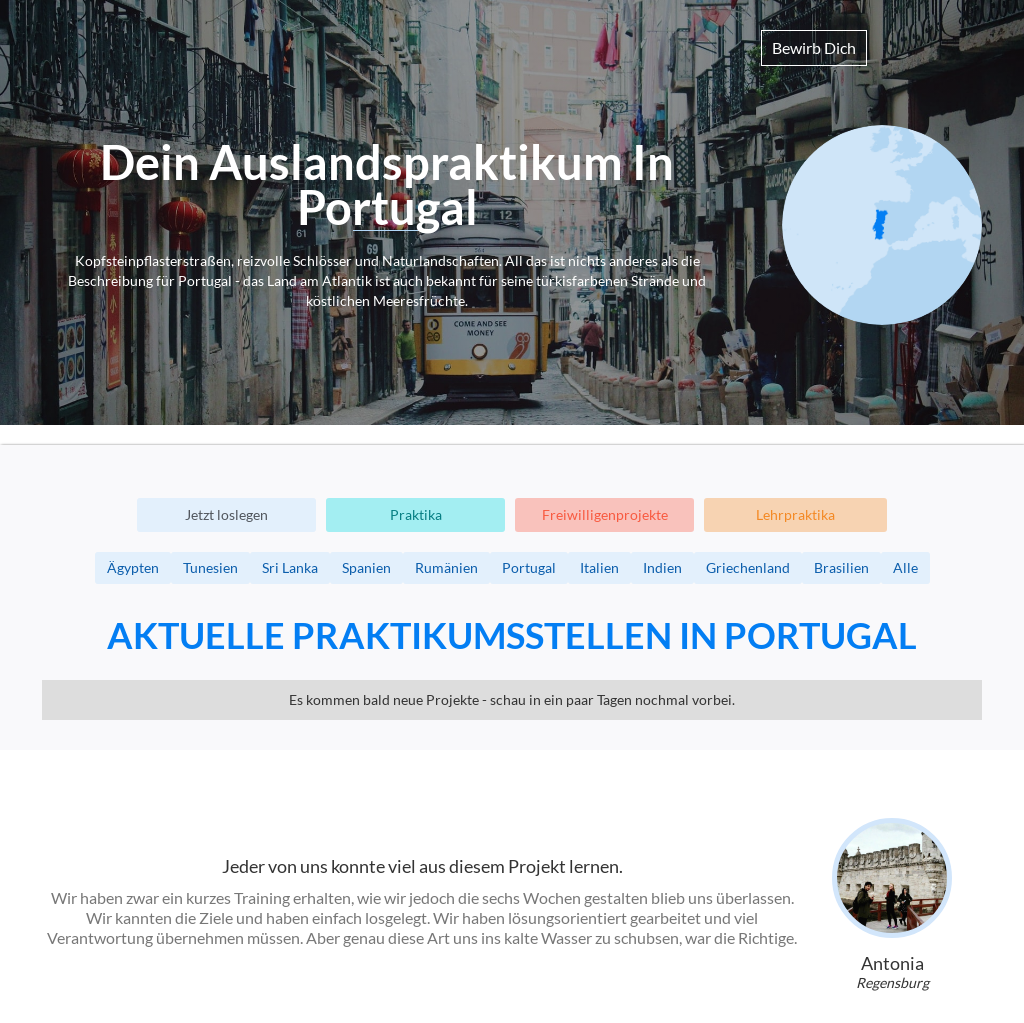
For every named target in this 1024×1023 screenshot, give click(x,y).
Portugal (529, 567)
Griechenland (748, 567)
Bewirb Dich (814, 47)
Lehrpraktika (795, 514)
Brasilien (841, 567)
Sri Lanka (290, 567)
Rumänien (446, 567)
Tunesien (210, 567)
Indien (662, 567)
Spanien (366, 567)
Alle (905, 567)
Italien (599, 567)
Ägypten (133, 567)
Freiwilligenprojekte (605, 514)
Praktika (416, 514)
